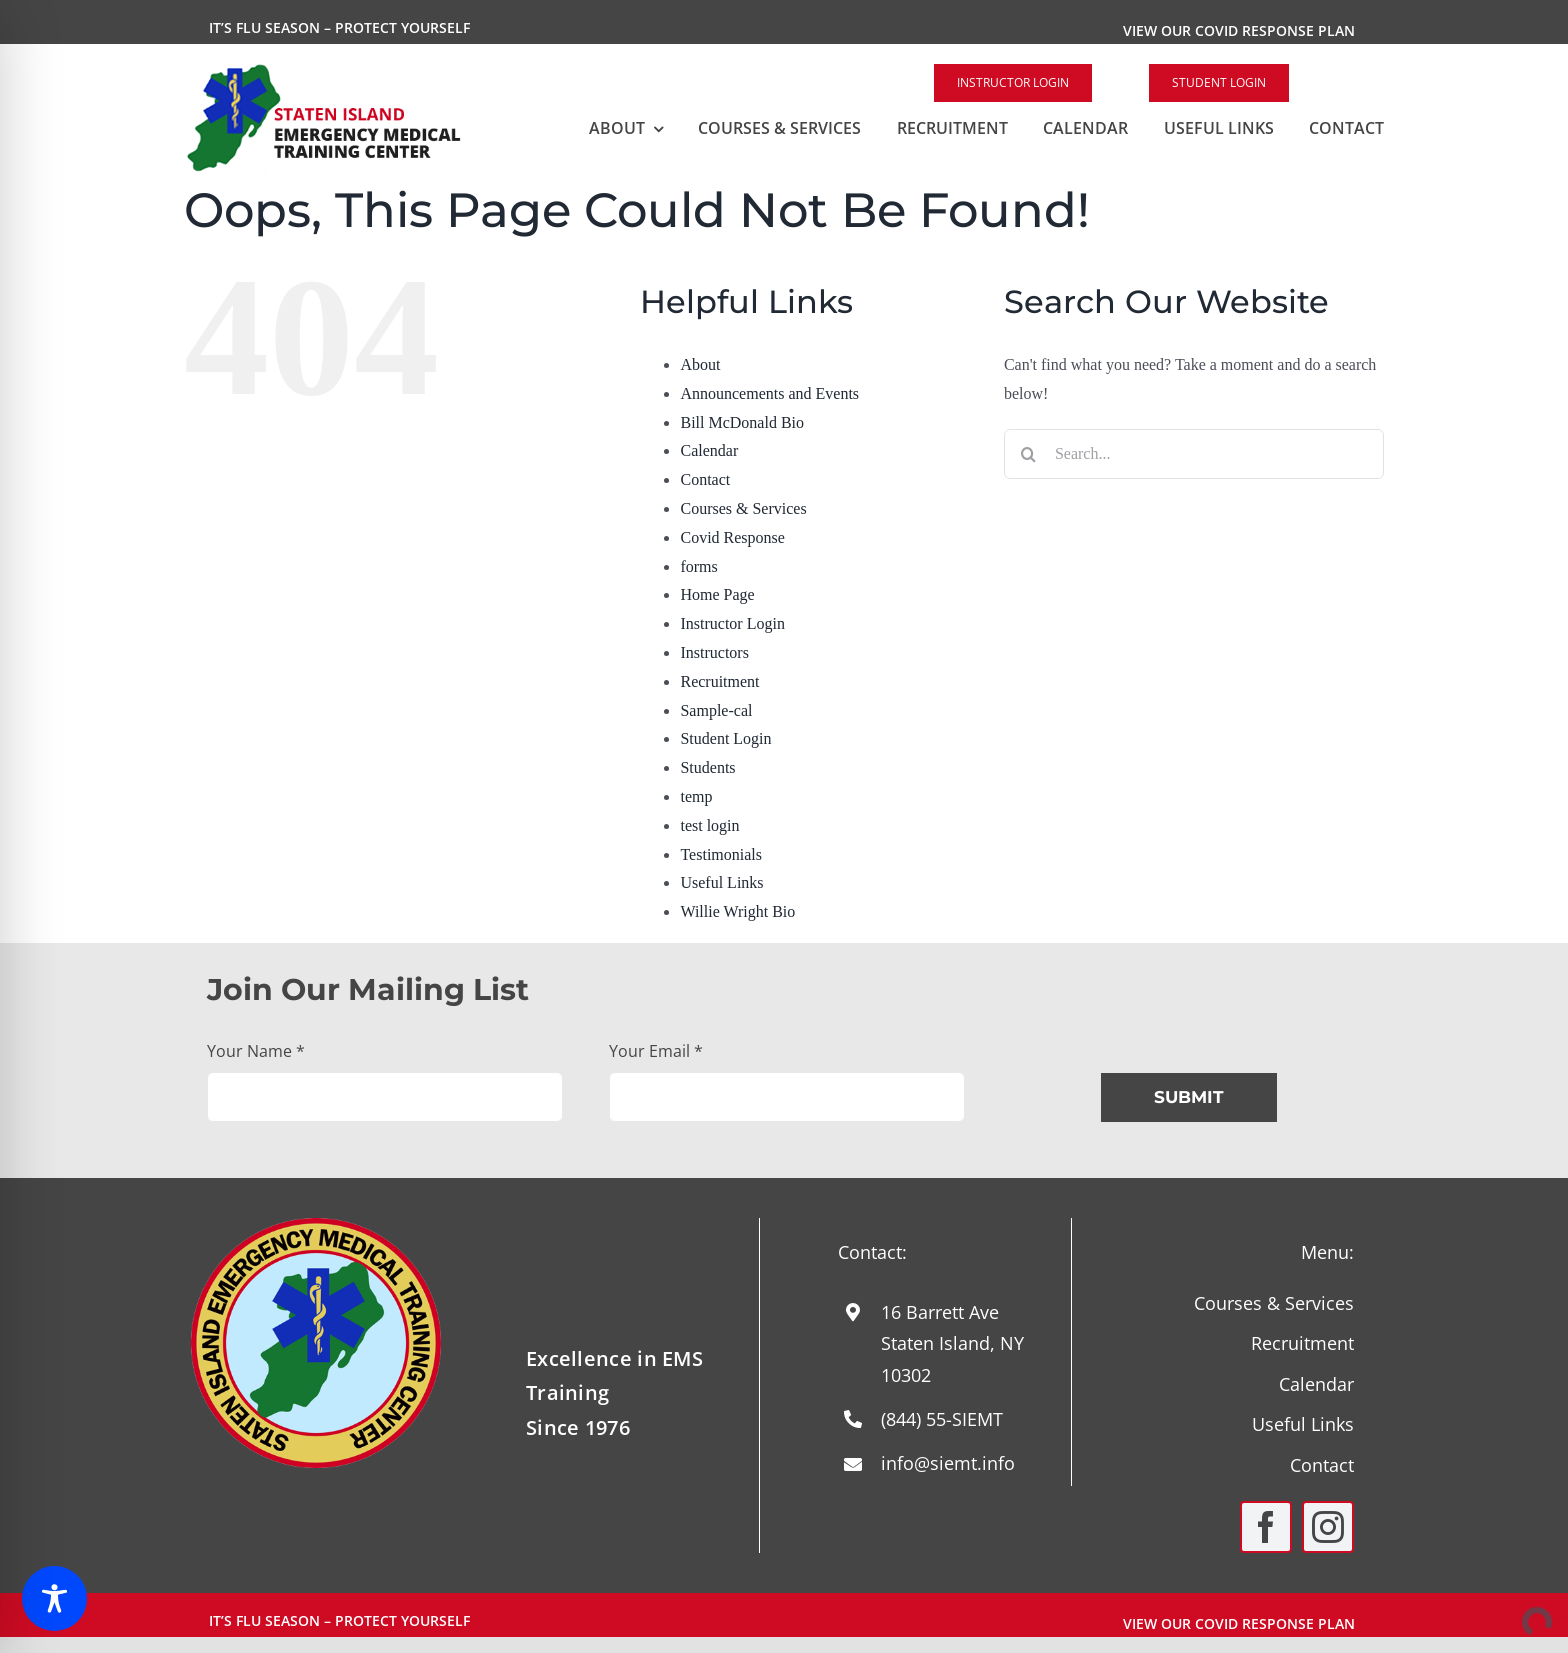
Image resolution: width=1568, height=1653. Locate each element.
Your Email (656, 1051)
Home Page (717, 594)
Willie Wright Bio (737, 911)
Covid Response (732, 537)
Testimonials (721, 854)
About (700, 364)
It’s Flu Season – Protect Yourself (339, 27)
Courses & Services (743, 508)
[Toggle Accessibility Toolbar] (54, 1598)
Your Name (256, 1051)
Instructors (714, 652)
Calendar (709, 450)
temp (696, 796)
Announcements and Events (769, 393)
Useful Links (721, 882)
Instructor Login (732, 623)
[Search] (1029, 454)
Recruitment (719, 681)
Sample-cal (716, 710)
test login (709, 825)
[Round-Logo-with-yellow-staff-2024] (316, 1225)
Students (707, 767)
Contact (705, 479)
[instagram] (1328, 1527)
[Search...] (1194, 454)
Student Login (725, 738)
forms (698, 566)
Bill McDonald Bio (742, 422)
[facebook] (1266, 1527)
